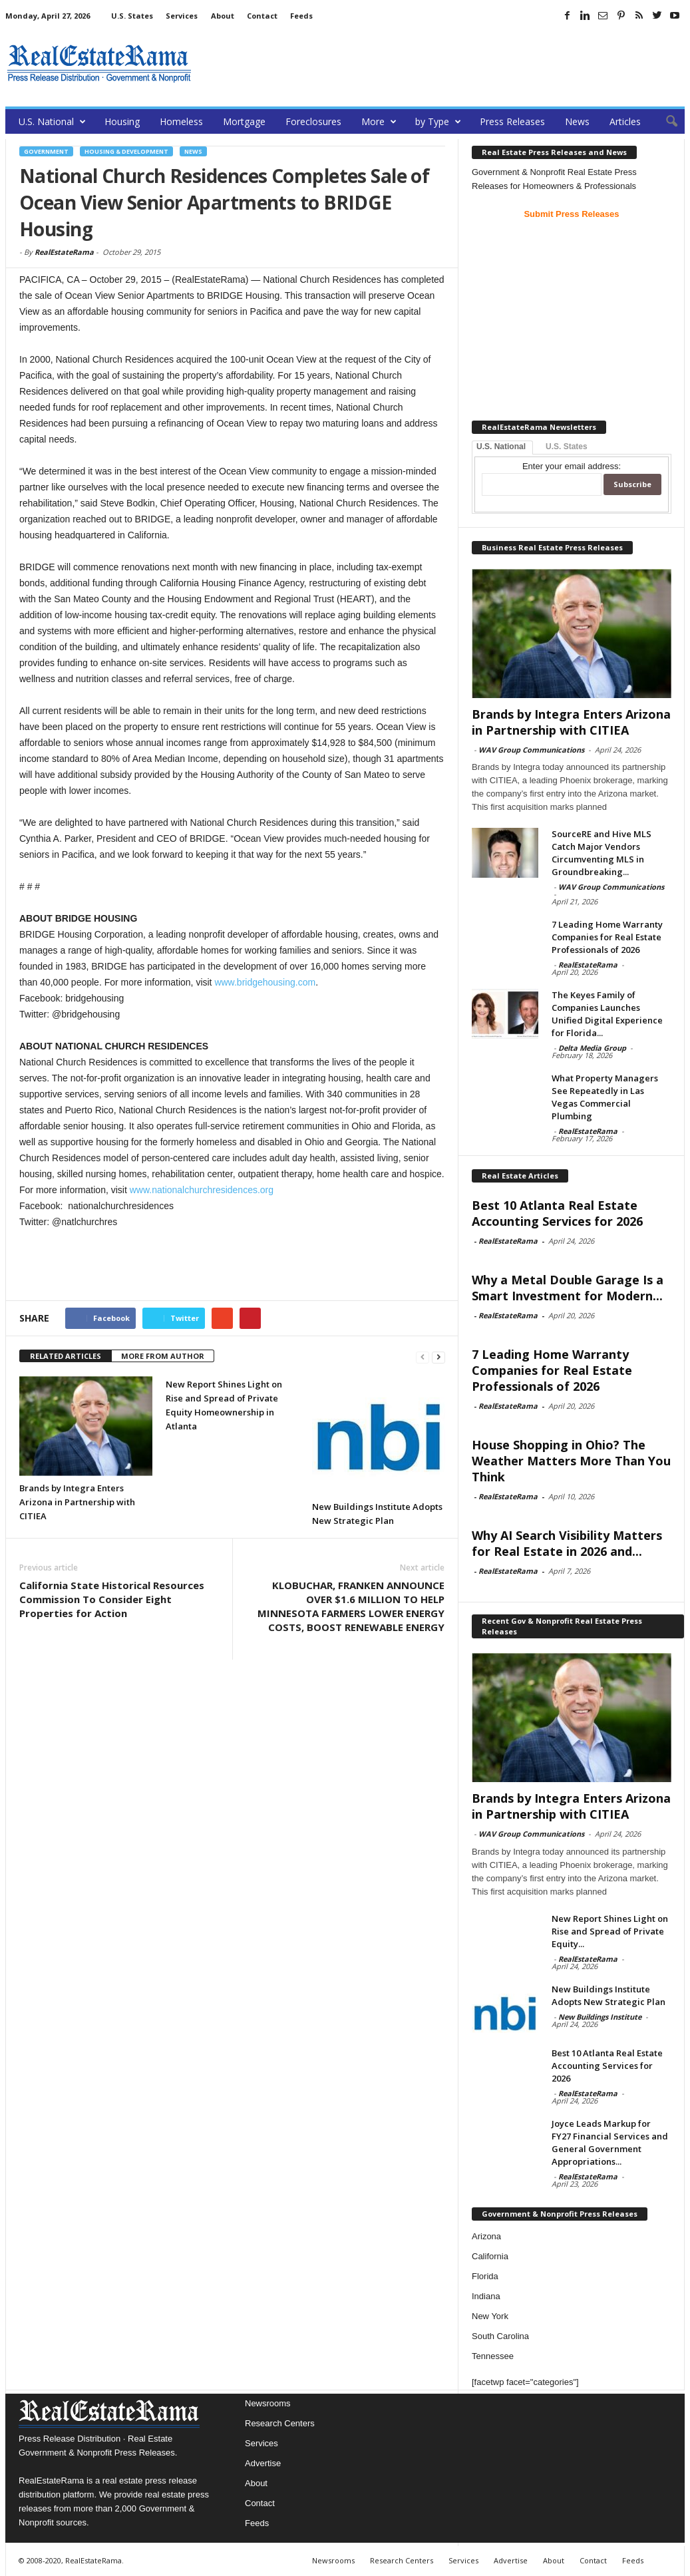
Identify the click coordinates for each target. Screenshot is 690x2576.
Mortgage (244, 121)
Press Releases (512, 121)
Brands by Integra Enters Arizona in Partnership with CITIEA (77, 1502)
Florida (485, 2276)
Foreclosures (313, 121)
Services (182, 16)
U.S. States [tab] (567, 446)
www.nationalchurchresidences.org (201, 1190)
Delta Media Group (592, 1048)
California (490, 2256)
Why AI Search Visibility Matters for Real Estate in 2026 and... (567, 1543)
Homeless (181, 121)
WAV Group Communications (531, 750)
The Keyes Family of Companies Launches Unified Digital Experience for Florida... (607, 1014)
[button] (664, 121)
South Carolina (500, 2336)
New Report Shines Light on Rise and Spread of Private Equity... (610, 1931)
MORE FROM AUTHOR (162, 1356)
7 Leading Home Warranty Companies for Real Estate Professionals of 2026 (607, 937)
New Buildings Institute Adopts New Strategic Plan (608, 1995)
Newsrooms (268, 2403)
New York (490, 2316)
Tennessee (493, 2356)
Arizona (486, 2236)
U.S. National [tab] (501, 446)
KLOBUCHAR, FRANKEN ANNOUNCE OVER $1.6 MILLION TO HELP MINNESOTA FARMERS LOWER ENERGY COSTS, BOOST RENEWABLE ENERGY (351, 1606)
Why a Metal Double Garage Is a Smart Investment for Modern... (567, 1288)
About (222, 16)
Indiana (486, 2296)
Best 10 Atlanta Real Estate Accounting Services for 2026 (557, 1213)
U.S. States (132, 16)
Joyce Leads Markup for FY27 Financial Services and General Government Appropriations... (610, 2142)
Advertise (263, 2463)
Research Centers (280, 2423)
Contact (262, 16)
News (577, 121)
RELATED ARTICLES (65, 1356)
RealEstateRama (64, 252)
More (379, 121)
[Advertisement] (442, 63)
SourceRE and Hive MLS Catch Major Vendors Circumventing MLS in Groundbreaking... (601, 853)
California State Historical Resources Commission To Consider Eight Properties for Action (111, 1599)
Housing (122, 121)
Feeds (301, 16)
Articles (625, 121)
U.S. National (52, 121)
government (46, 151)
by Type (438, 121)
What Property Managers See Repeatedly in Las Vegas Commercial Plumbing (605, 1097)
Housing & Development (126, 151)
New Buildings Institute (599, 2017)
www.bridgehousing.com (264, 982)
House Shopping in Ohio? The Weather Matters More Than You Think (571, 1461)
